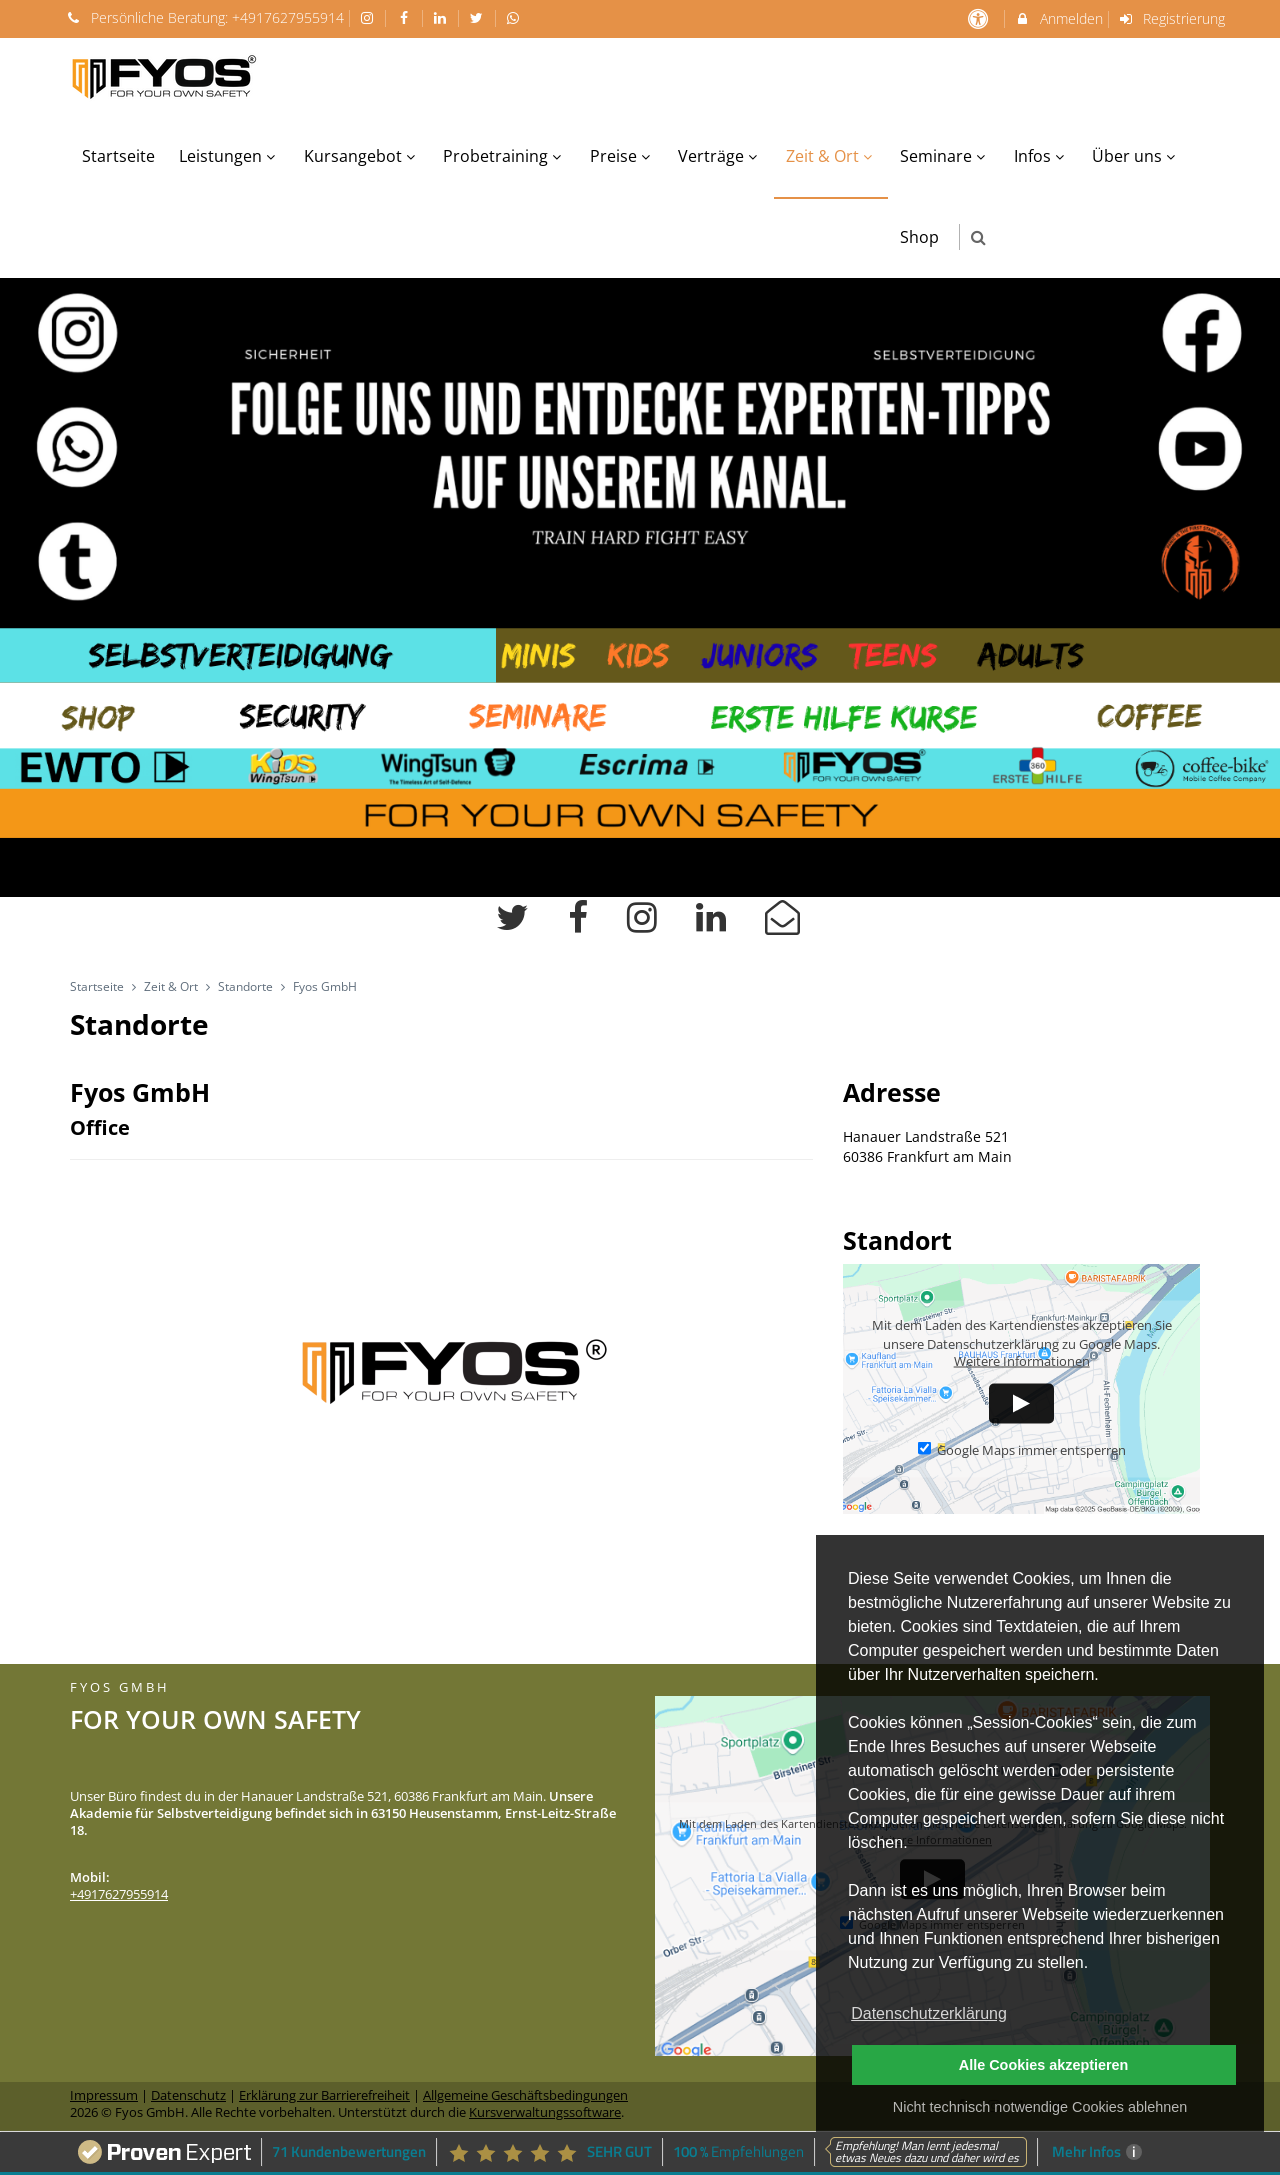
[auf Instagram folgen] (370, 17)
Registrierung (1172, 18)
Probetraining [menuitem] (504, 156)
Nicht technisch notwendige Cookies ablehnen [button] (1040, 2107)
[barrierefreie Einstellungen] (979, 18)
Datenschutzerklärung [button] (929, 2013)
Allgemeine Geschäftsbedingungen (525, 2095)
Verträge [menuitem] (720, 156)
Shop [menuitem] (919, 237)
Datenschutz (188, 2095)
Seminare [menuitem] (945, 156)
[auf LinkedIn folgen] (443, 17)
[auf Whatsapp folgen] (516, 17)
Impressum (104, 2095)
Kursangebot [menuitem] (362, 156)
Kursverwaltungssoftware (545, 2112)
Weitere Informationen (1022, 1361)
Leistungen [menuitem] (229, 156)
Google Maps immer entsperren (1022, 1450)
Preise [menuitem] (622, 156)
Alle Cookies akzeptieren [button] (1044, 2065)
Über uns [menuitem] (1136, 156)
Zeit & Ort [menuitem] (831, 156)
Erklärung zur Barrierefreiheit (324, 2095)
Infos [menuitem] (1041, 156)
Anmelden (1058, 18)
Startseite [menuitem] (118, 156)
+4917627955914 (288, 17)
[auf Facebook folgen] (406, 17)
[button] (978, 237)
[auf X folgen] (479, 17)
